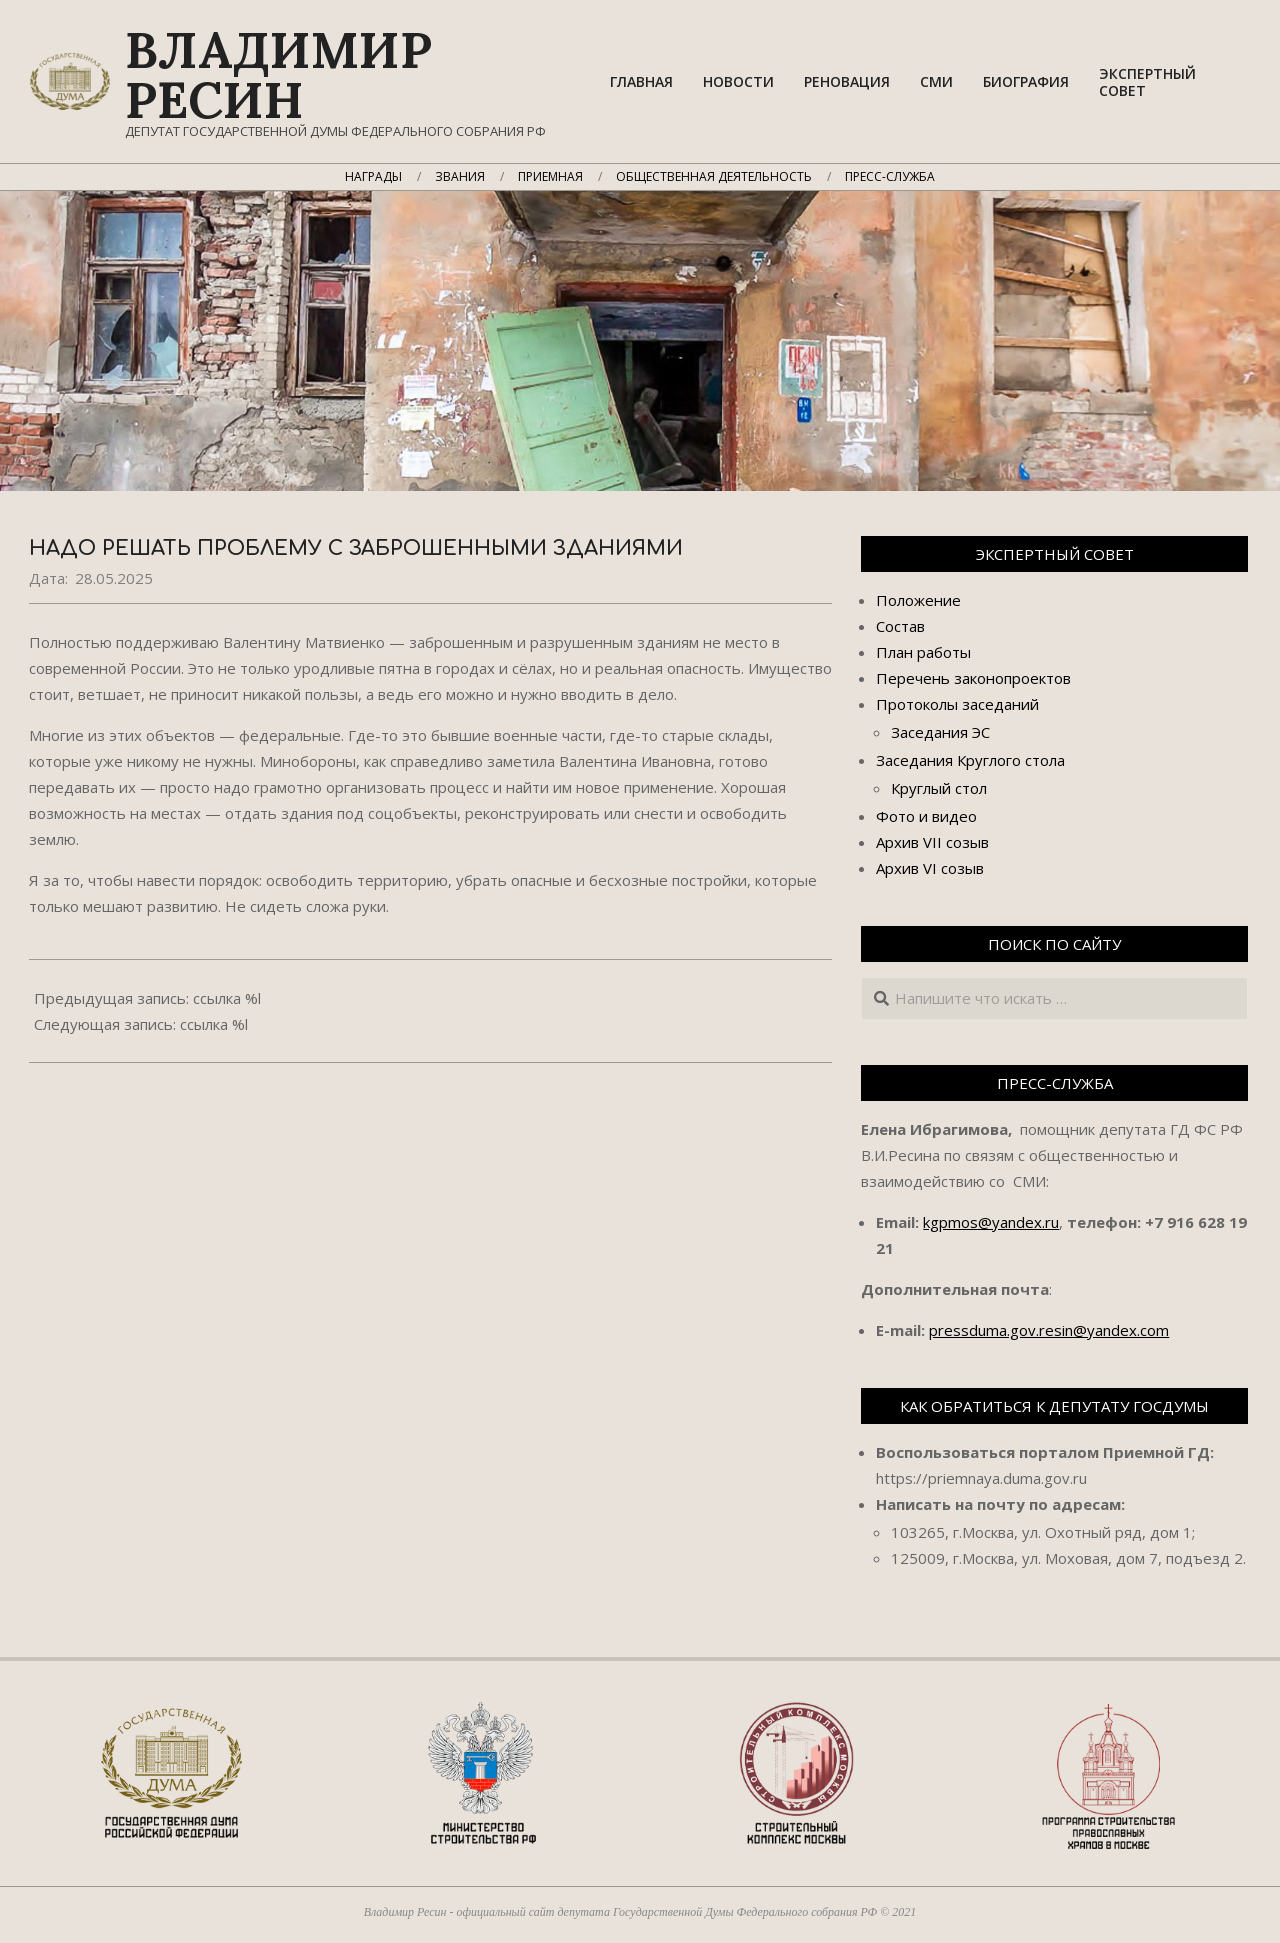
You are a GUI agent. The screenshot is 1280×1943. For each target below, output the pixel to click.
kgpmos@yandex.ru (991, 1222)
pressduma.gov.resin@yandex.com (1049, 1330)
